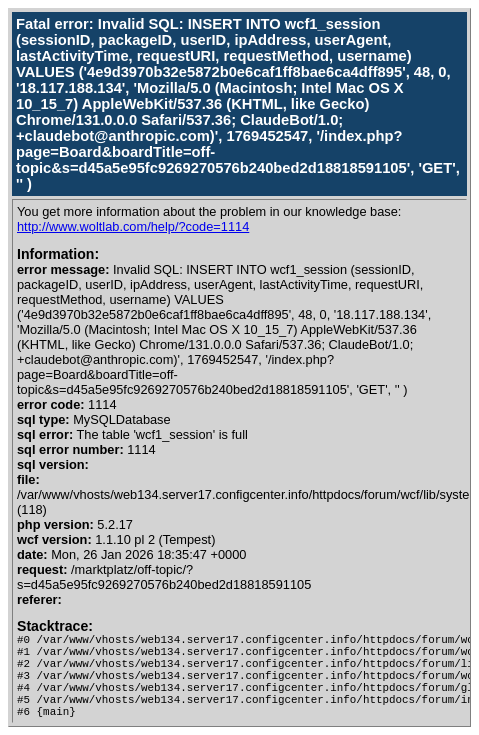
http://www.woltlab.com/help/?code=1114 (133, 226)
